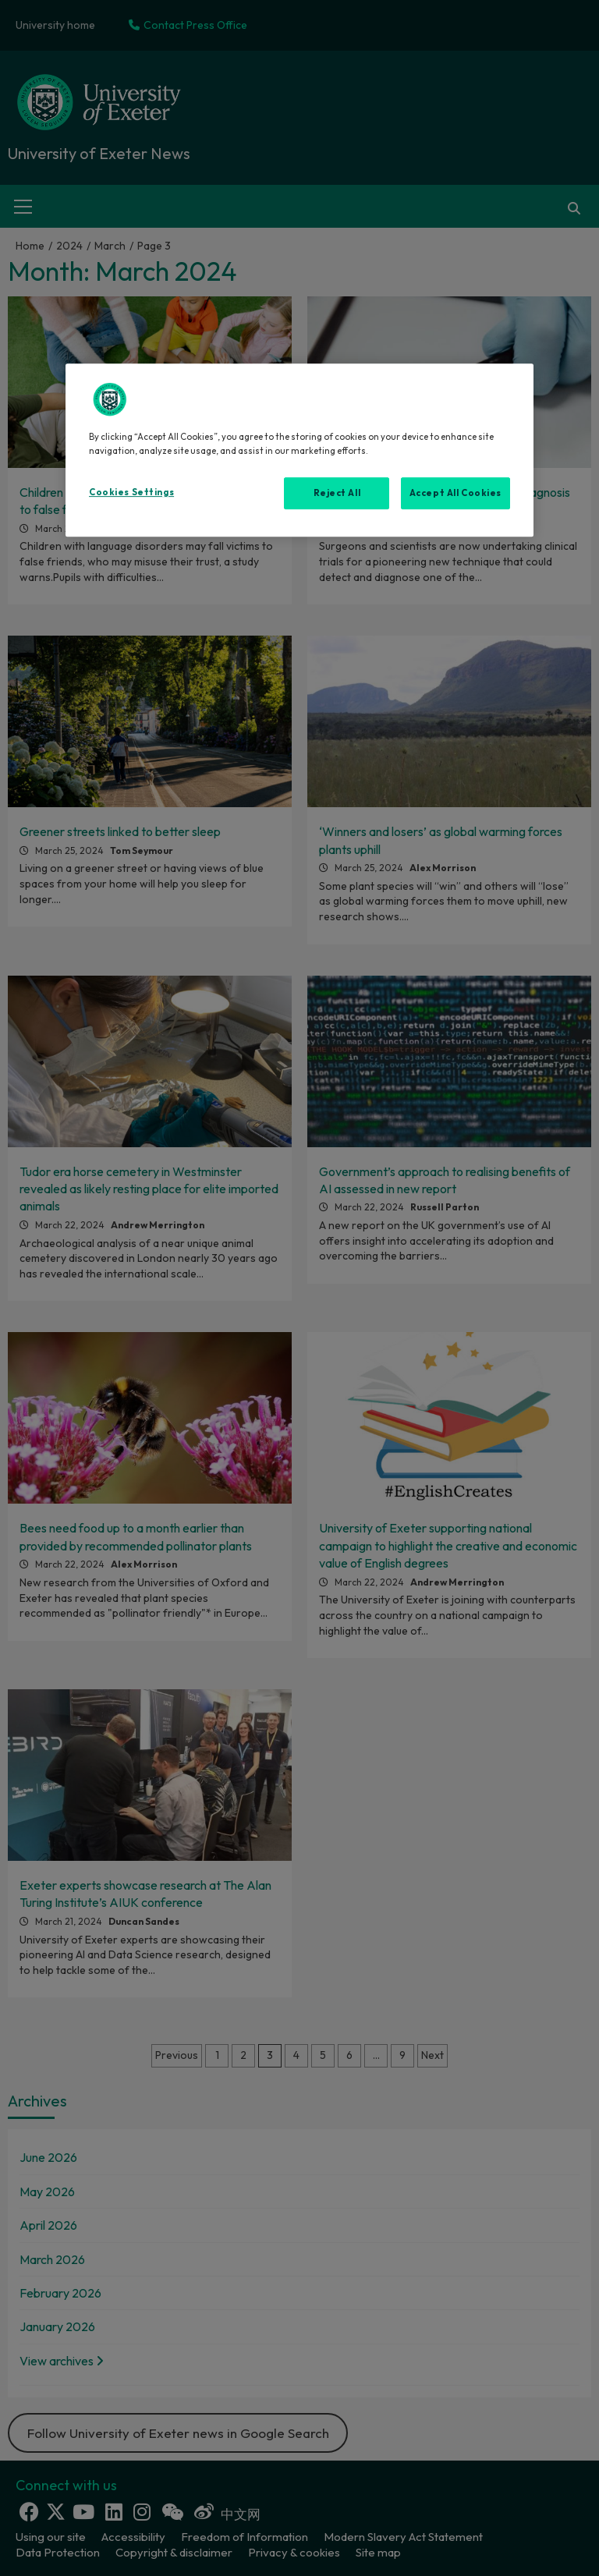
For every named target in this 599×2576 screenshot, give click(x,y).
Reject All (337, 492)
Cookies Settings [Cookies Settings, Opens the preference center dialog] (131, 492)
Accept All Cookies (455, 492)
